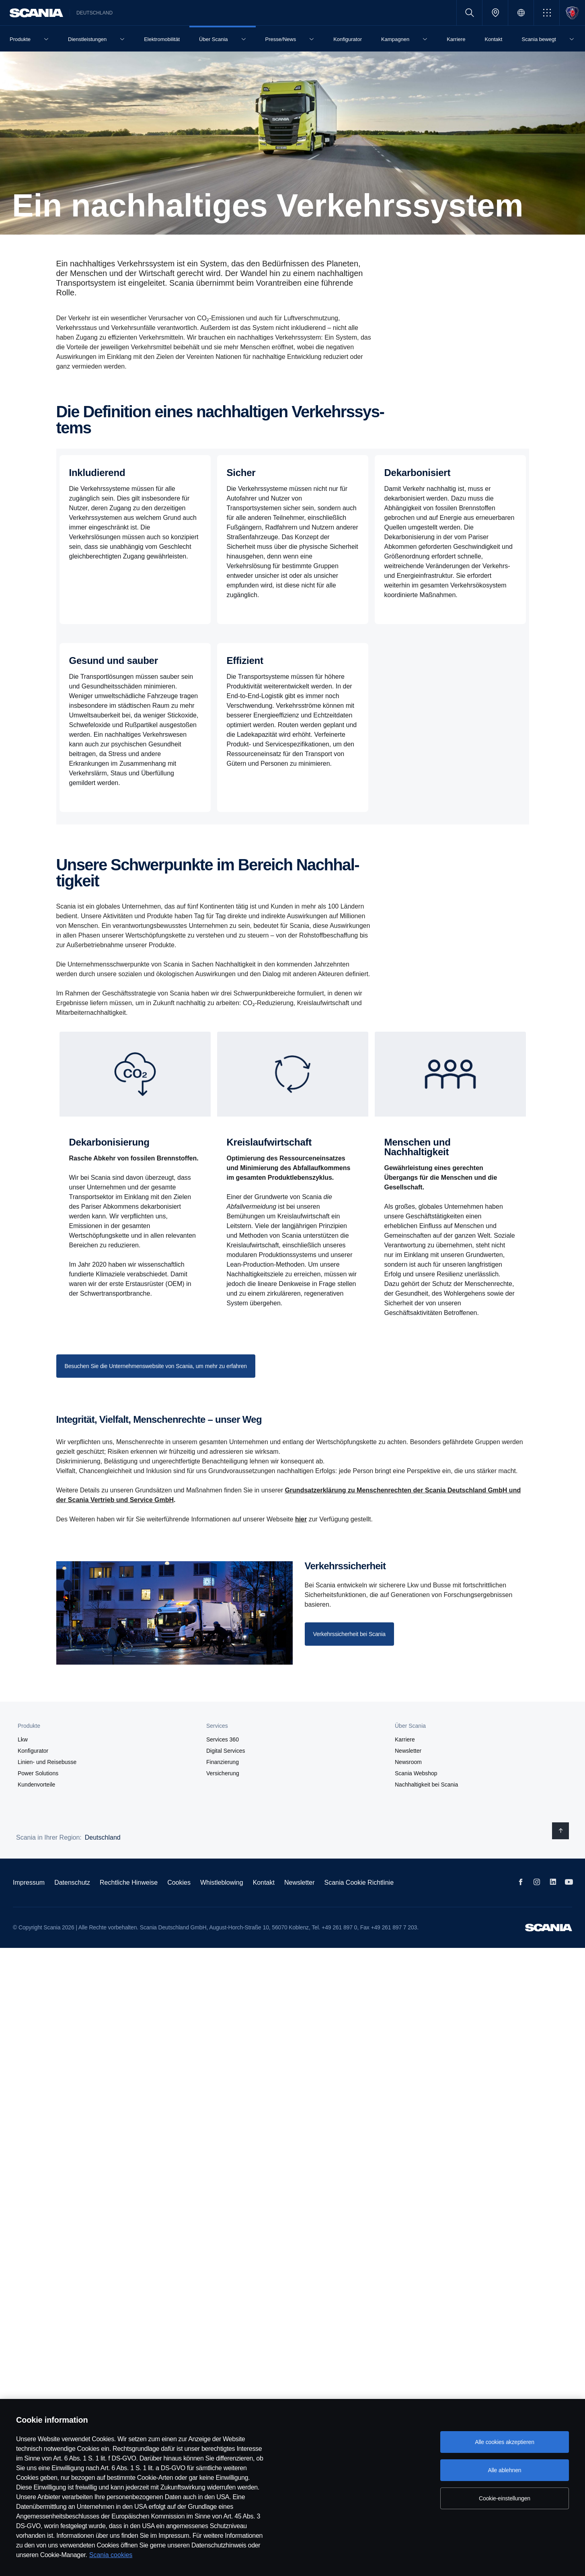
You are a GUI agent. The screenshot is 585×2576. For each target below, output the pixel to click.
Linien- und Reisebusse (47, 1762)
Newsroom (408, 1762)
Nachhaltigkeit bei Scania (426, 1784)
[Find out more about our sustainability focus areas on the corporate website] (156, 1366)
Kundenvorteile (36, 1784)
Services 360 (222, 1739)
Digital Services (225, 1751)
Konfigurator (33, 1751)
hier (301, 1519)
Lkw (23, 1739)
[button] (546, 12)
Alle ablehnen (504, 2470)
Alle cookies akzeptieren (504, 2442)
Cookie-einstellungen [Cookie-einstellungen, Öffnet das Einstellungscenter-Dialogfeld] (504, 2498)
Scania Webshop (416, 1773)
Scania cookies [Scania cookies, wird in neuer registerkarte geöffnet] (111, 2554)
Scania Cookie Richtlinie (359, 1882)
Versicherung (222, 1773)
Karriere (405, 1739)
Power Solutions (38, 1773)
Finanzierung (222, 1762)
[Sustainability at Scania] (349, 1634)
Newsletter (408, 1751)
